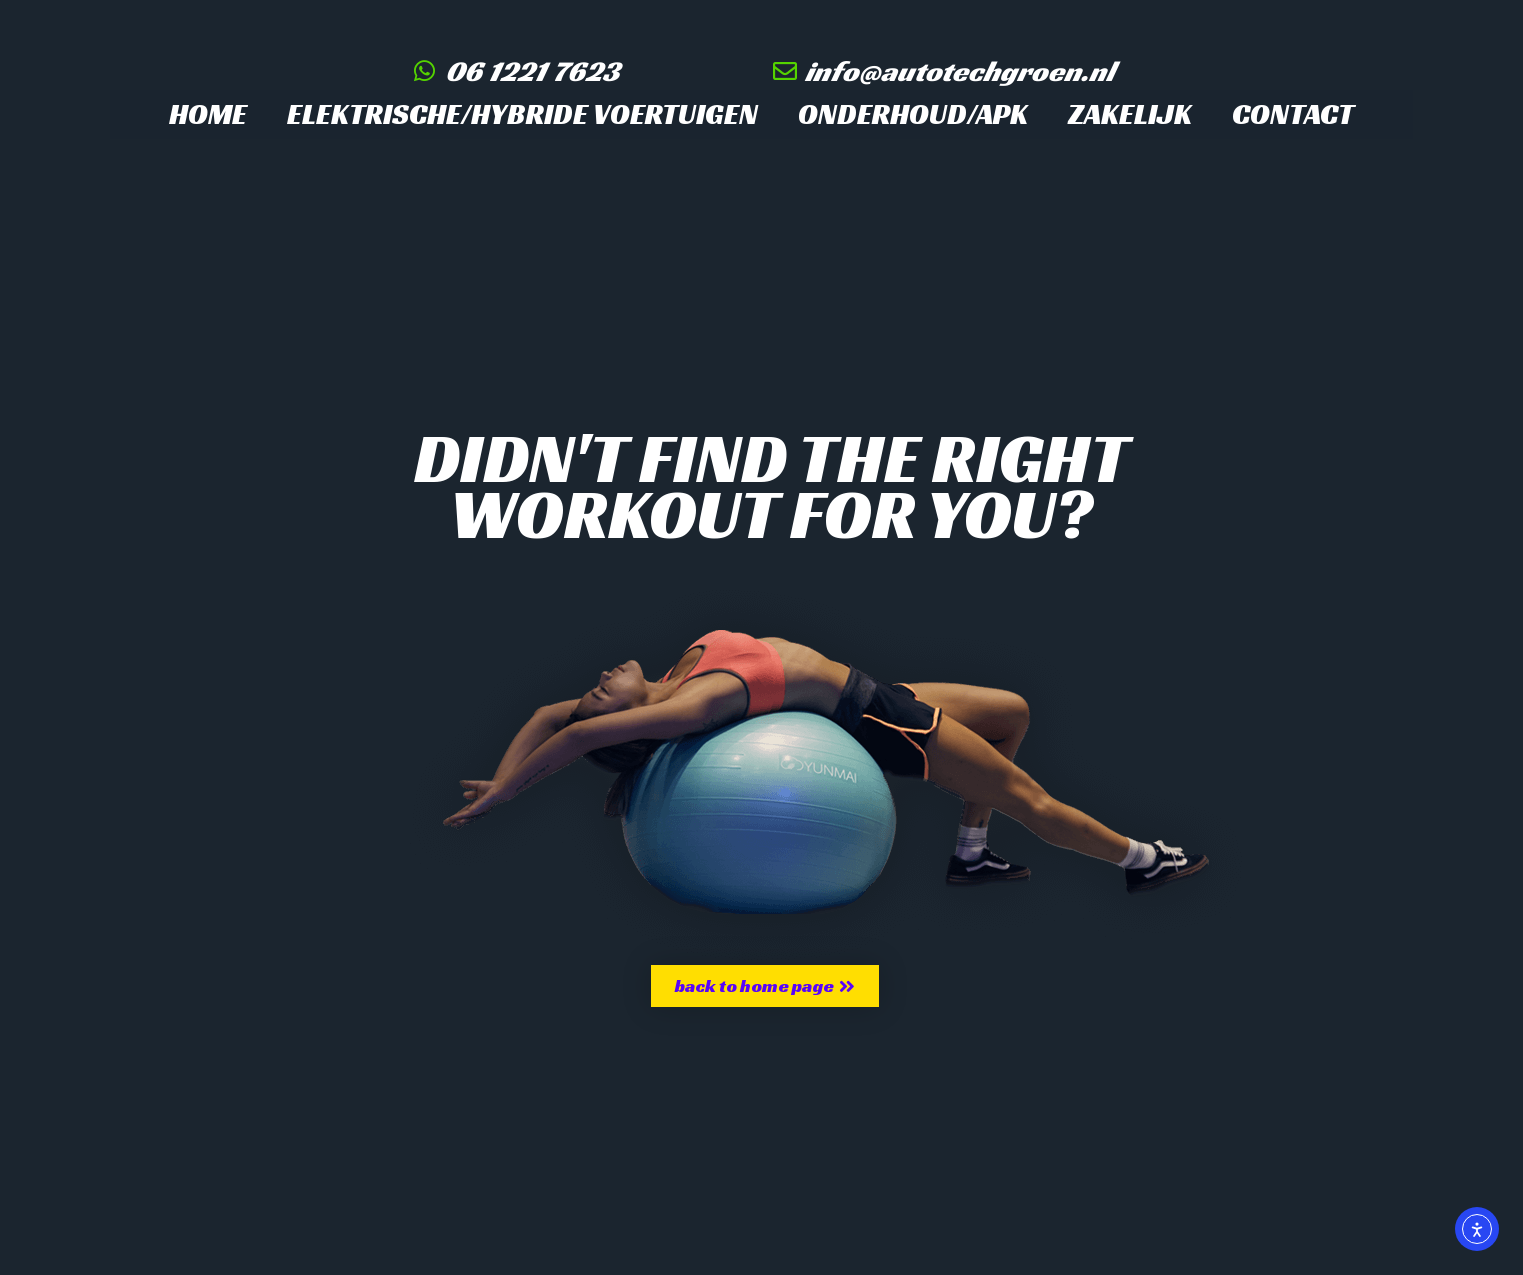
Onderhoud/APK (913, 114)
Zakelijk (1130, 114)
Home (208, 114)
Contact (1293, 114)
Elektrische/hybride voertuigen (522, 114)
